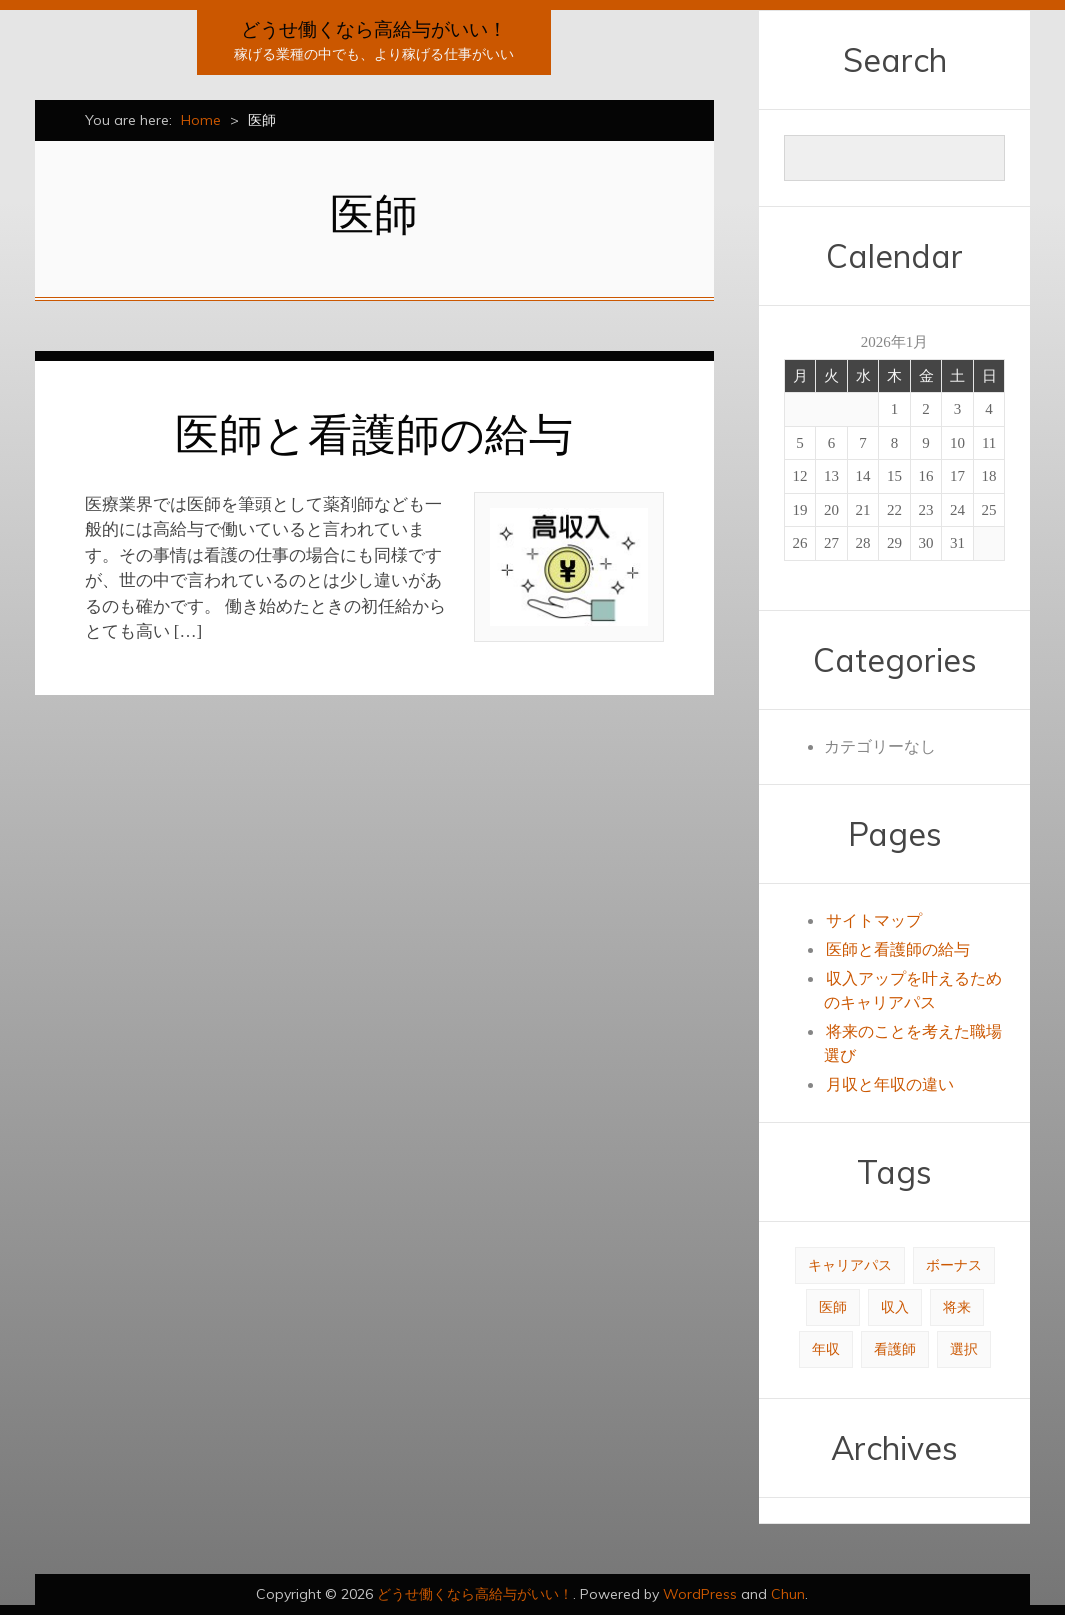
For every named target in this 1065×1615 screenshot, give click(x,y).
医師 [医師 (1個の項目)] (833, 1307)
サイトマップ (874, 920)
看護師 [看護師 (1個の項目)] (895, 1349)
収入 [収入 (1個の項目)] (895, 1307)
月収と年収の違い (890, 1084)
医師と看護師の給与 (374, 433)
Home (201, 120)
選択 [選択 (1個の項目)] (964, 1349)
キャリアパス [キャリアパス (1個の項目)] (850, 1265)
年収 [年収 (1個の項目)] (826, 1349)
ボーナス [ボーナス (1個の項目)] (954, 1265)
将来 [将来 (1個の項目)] (957, 1307)
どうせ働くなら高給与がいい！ (374, 29)
